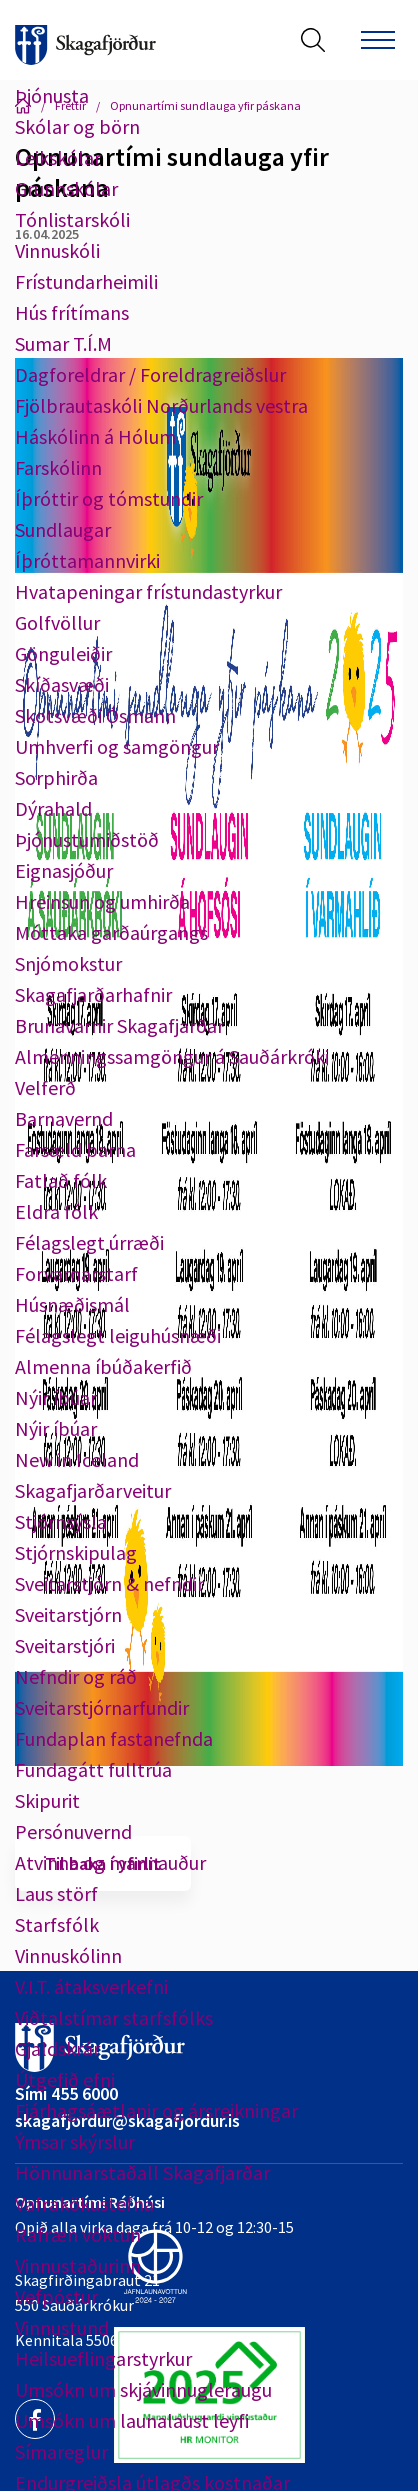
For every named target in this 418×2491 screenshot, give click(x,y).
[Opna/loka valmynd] (378, 40)
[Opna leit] (313, 40)
